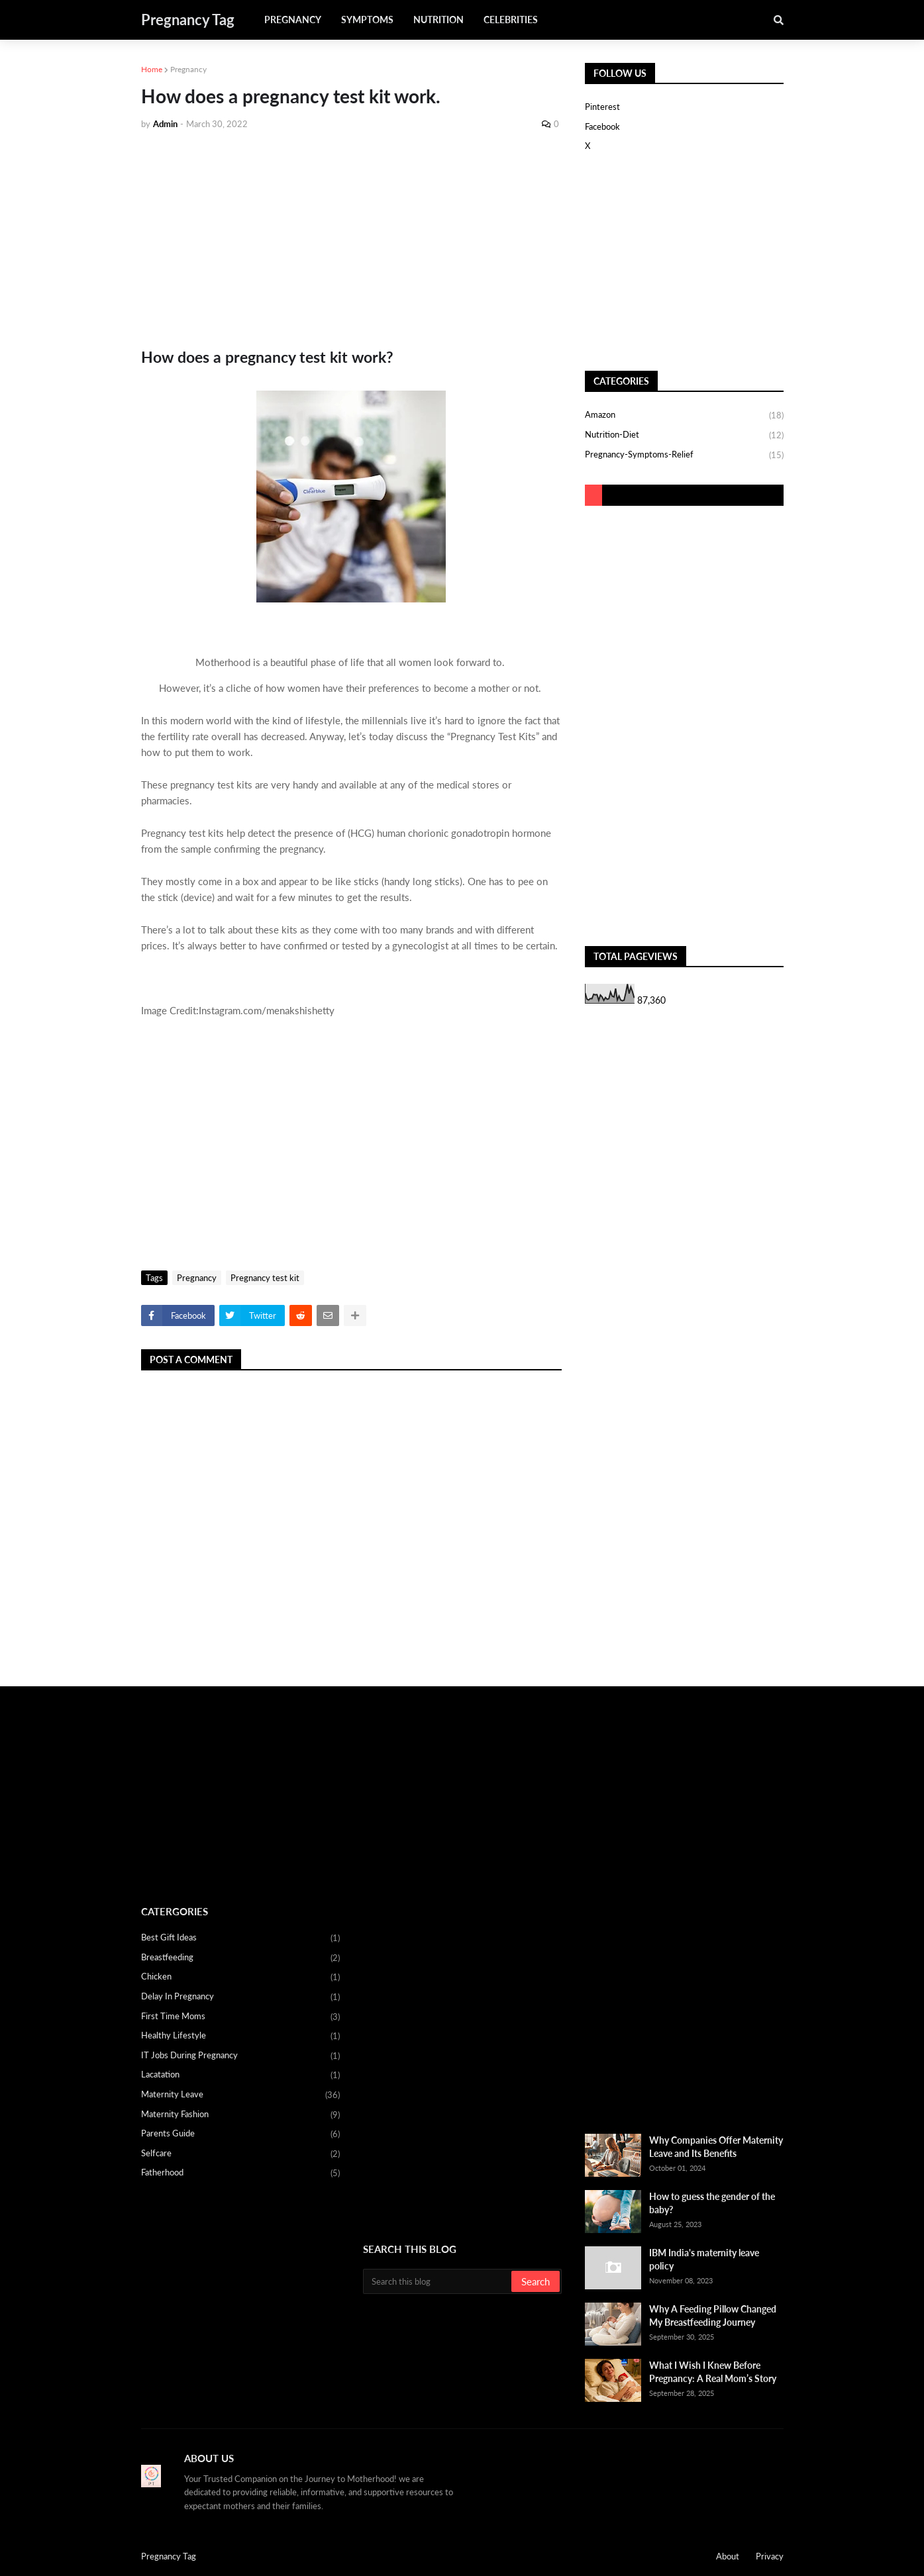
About (727, 2556)
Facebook (602, 126)
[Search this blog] (438, 2281)
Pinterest (602, 106)
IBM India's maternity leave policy (704, 2259)
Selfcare (240, 2154)
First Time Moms (240, 2017)
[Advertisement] (351, 239)
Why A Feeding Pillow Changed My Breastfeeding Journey (712, 2315)
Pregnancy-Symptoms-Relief (684, 455)
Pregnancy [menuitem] (292, 19)
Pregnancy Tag (187, 19)
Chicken (240, 1977)
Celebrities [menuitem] (511, 19)
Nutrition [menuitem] (438, 19)
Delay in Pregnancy (240, 1997)
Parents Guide (240, 2134)
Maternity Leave (240, 2095)
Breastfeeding (240, 1958)
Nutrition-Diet (684, 435)
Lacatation (240, 2075)
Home (151, 69)
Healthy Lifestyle (240, 2036)
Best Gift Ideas (240, 1938)
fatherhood (240, 2173)
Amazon (684, 415)
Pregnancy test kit (265, 1277)
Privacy (770, 2556)
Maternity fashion (240, 2115)
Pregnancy (188, 69)
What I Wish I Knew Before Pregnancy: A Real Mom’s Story (712, 2372)
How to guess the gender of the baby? (712, 2203)
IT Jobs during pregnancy (240, 2056)
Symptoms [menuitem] (367, 19)
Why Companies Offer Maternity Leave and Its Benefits (716, 2146)
